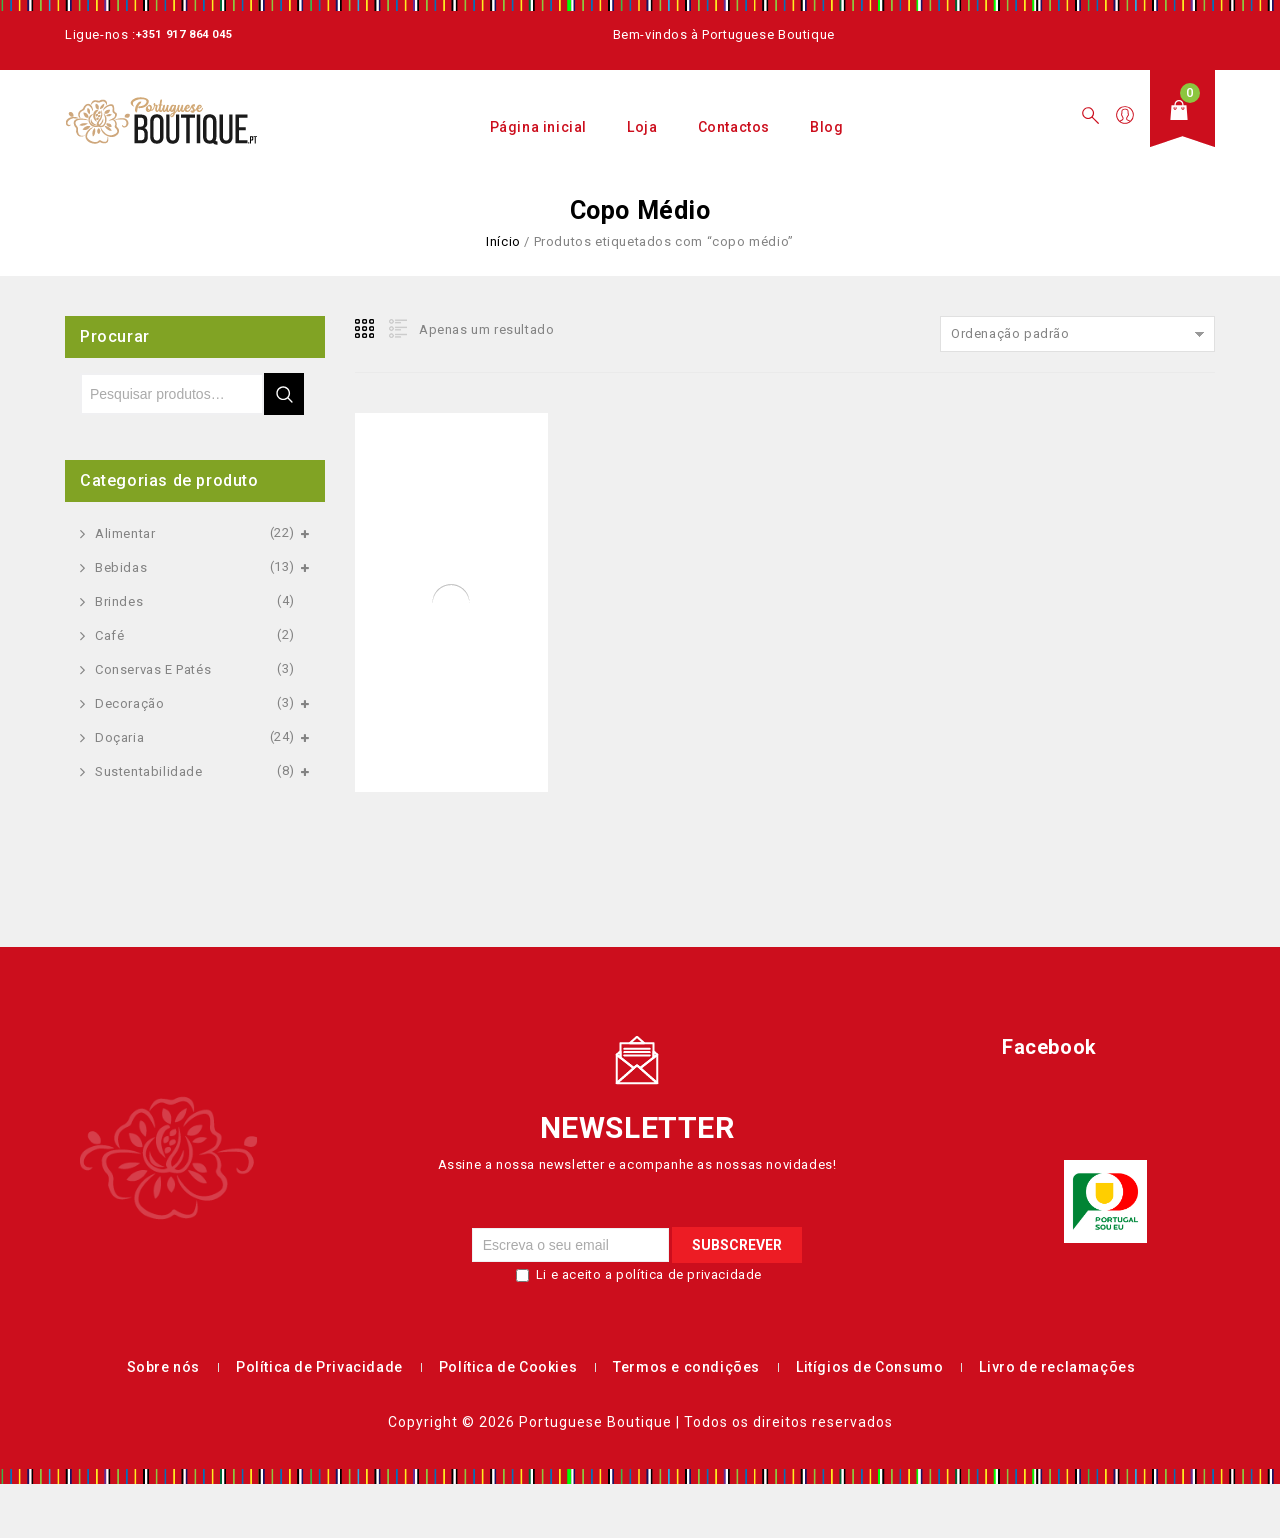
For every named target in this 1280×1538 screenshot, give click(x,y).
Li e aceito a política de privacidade (649, 1274)
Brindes (119, 601)
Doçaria (119, 737)
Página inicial (538, 127)
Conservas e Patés (153, 669)
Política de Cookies (508, 1367)
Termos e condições (686, 1367)
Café (109, 635)
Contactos (734, 127)
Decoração (129, 703)
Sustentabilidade (149, 771)
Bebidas (121, 567)
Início (503, 241)
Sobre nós (163, 1367)
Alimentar (125, 533)
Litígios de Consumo (869, 1367)
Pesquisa (284, 394)
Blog (826, 127)
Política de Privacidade (319, 1367)
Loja (642, 127)
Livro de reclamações (1057, 1367)
